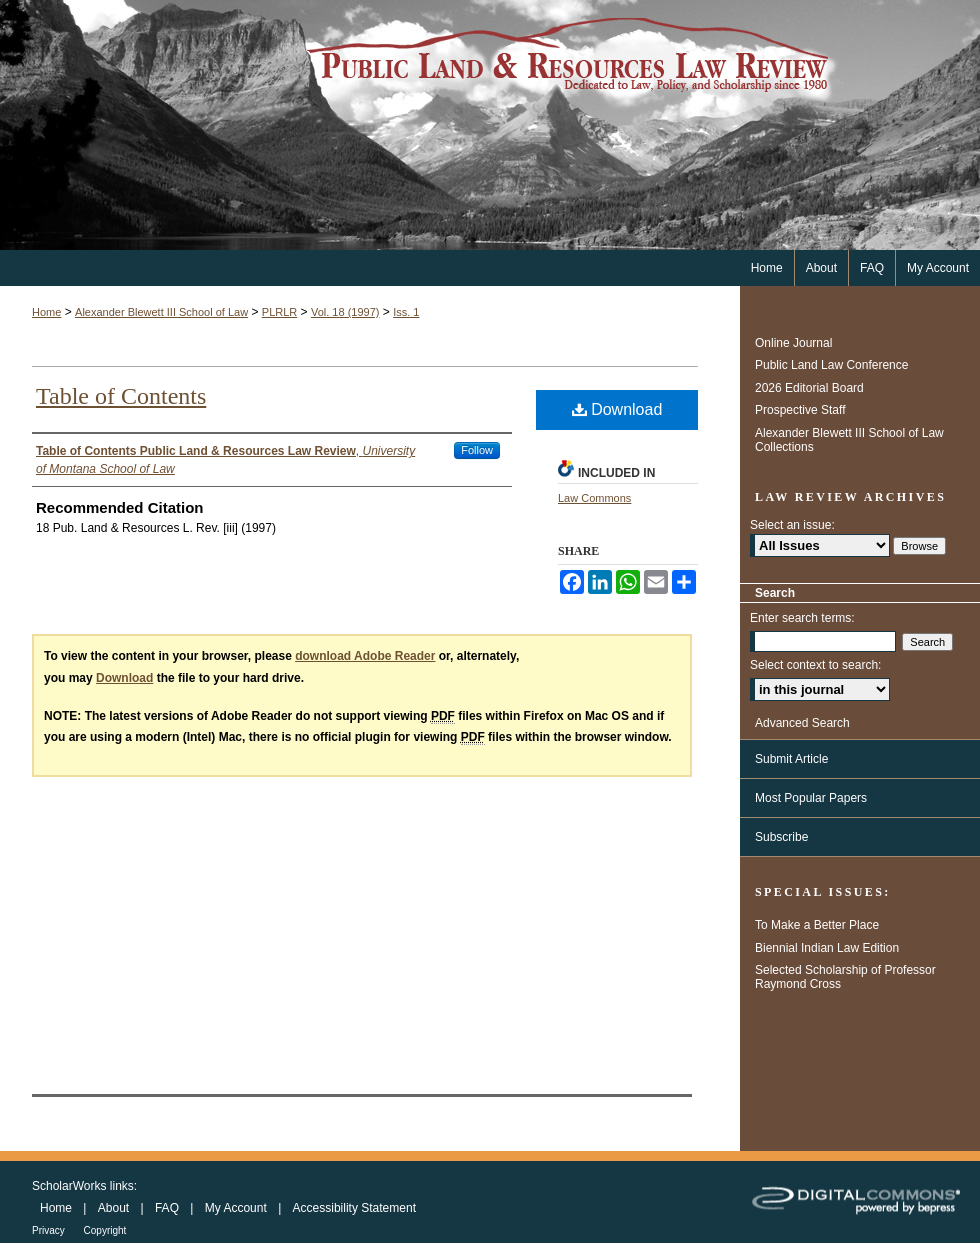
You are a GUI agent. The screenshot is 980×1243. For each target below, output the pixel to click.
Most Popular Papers (811, 798)
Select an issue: (792, 525)
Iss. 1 (406, 312)
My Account (237, 1208)
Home (46, 312)
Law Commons (594, 498)
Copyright (105, 1230)
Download (617, 409)
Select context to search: (815, 665)
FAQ (168, 1208)
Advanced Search (802, 723)
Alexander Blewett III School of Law (161, 312)
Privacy (50, 1230)
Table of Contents (121, 396)
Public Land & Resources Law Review (490, 125)
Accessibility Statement (354, 1208)
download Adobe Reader (365, 656)
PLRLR (279, 312)
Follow (477, 450)
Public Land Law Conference (831, 365)
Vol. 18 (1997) (345, 312)
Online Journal (793, 343)
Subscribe (781, 837)
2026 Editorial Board (809, 388)
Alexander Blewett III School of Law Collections (849, 440)
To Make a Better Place (817, 925)
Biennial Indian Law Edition (827, 948)
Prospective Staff (800, 410)
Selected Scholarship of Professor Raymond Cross (845, 977)
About (115, 1208)
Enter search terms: (802, 618)
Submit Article (791, 759)
